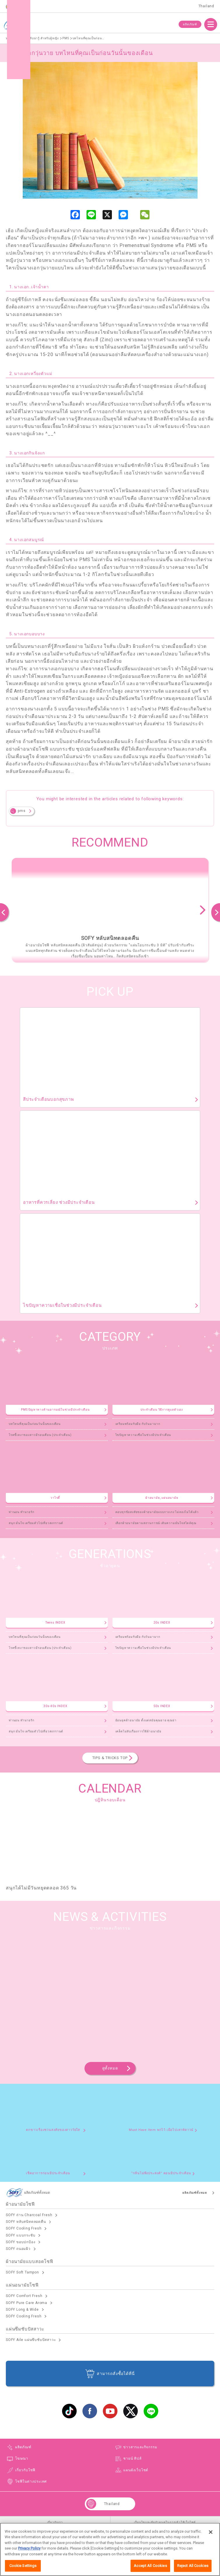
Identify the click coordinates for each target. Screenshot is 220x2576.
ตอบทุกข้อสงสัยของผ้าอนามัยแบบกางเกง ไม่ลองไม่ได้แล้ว (157, 1512)
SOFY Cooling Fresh (23, 2228)
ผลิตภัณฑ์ (190, 24)
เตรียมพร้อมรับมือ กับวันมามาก (137, 1423)
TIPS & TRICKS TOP (110, 1758)
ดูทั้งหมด (110, 2068)
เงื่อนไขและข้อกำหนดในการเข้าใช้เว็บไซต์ (165, 2522)
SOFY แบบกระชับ (20, 2235)
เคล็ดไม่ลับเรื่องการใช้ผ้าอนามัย (138, 1731)
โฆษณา (21, 2458)
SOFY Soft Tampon (22, 2272)
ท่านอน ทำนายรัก (21, 1512)
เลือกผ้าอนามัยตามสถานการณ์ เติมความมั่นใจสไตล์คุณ (155, 1523)
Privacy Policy (29, 2548)
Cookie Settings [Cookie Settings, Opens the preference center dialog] (23, 2566)
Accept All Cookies (150, 2566)
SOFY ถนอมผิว (18, 2249)
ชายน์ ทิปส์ (132, 2458)
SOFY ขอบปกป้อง (20, 2242)
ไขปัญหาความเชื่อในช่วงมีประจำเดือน (143, 1435)
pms (21, 811)
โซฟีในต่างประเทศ (31, 2481)
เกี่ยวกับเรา (55, 2522)
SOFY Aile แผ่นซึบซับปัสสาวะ (31, 2340)
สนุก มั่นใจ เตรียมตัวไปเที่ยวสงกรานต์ (36, 1523)
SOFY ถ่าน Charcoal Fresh (29, 2215)
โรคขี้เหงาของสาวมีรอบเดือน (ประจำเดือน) (40, 1435)
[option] (110, 910)
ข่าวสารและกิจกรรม (140, 2447)
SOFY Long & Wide (22, 2309)
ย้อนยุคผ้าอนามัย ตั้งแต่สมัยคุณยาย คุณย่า (146, 1720)
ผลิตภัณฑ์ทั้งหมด (194, 2192)
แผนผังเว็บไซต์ (135, 2470)
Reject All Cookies (192, 2566)
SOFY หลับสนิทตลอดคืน (26, 2222)
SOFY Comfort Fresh (24, 2296)
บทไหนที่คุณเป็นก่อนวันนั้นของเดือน (35, 1423)
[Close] (210, 2532)
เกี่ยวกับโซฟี (25, 2470)
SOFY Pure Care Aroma (26, 2303)
